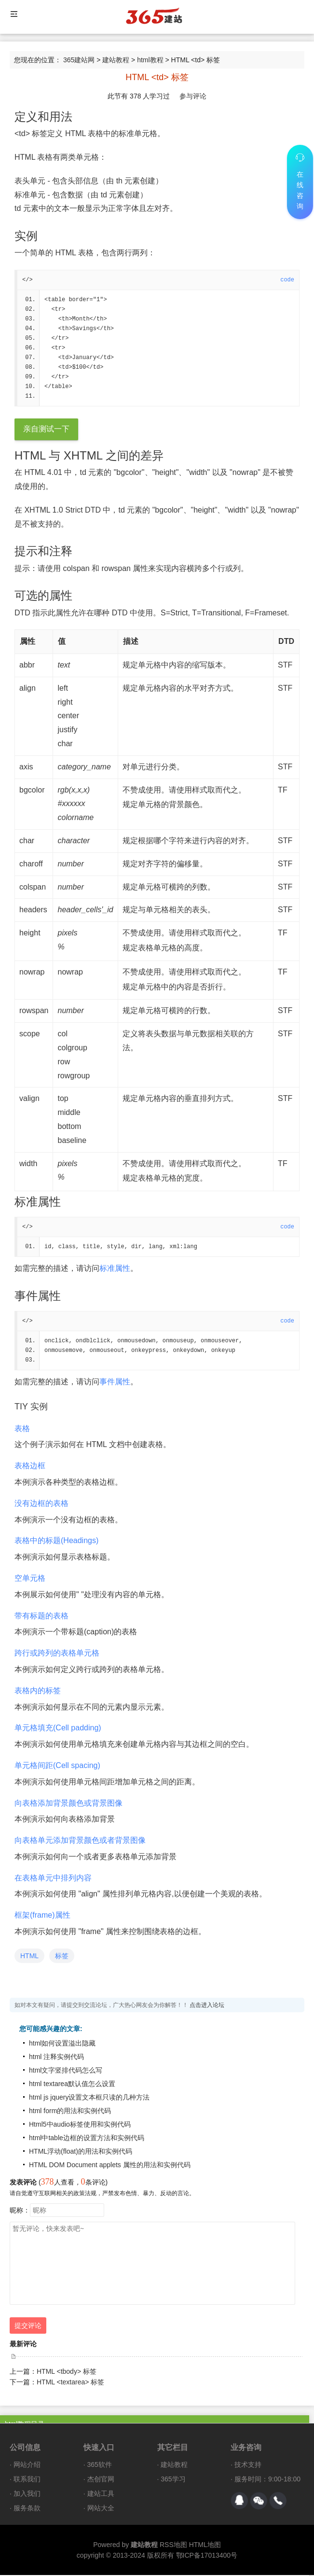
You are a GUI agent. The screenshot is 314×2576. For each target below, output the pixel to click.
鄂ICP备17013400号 (207, 2556)
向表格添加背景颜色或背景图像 (68, 1804)
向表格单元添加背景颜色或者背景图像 (80, 1841)
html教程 (150, 60)
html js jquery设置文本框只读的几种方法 (89, 2098)
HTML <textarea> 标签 (70, 2383)
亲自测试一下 (46, 430)
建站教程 (115, 60)
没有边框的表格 (41, 1504)
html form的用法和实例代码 (70, 2112)
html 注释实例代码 (56, 2057)
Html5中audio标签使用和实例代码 (80, 2125)
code (287, 280)
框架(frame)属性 (42, 1916)
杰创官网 (100, 2480)
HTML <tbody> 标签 (66, 2372)
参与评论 (192, 96)
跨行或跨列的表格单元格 (56, 1654)
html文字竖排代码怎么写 (65, 2071)
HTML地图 (205, 2545)
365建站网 (79, 60)
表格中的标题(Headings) (56, 1541)
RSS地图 (173, 2545)
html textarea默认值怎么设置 (72, 2085)
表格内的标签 (37, 1691)
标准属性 (114, 1269)
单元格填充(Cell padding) (57, 1729)
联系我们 (27, 2480)
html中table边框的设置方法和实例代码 (86, 2139)
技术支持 (247, 2465)
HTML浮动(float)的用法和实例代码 (80, 2152)
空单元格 (29, 1579)
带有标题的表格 (41, 1617)
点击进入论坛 (207, 2006)
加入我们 (27, 2494)
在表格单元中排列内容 (53, 1879)
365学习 (173, 2480)
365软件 (99, 2465)
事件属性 (114, 1383)
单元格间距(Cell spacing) (57, 1766)
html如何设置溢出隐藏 (62, 2044)
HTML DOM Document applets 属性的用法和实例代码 (110, 2166)
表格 (22, 1429)
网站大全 (100, 2509)
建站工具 (100, 2494)
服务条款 (27, 2509)
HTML (29, 1957)
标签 (61, 1957)
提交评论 (27, 2326)
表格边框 (29, 1466)
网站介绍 (27, 2465)
